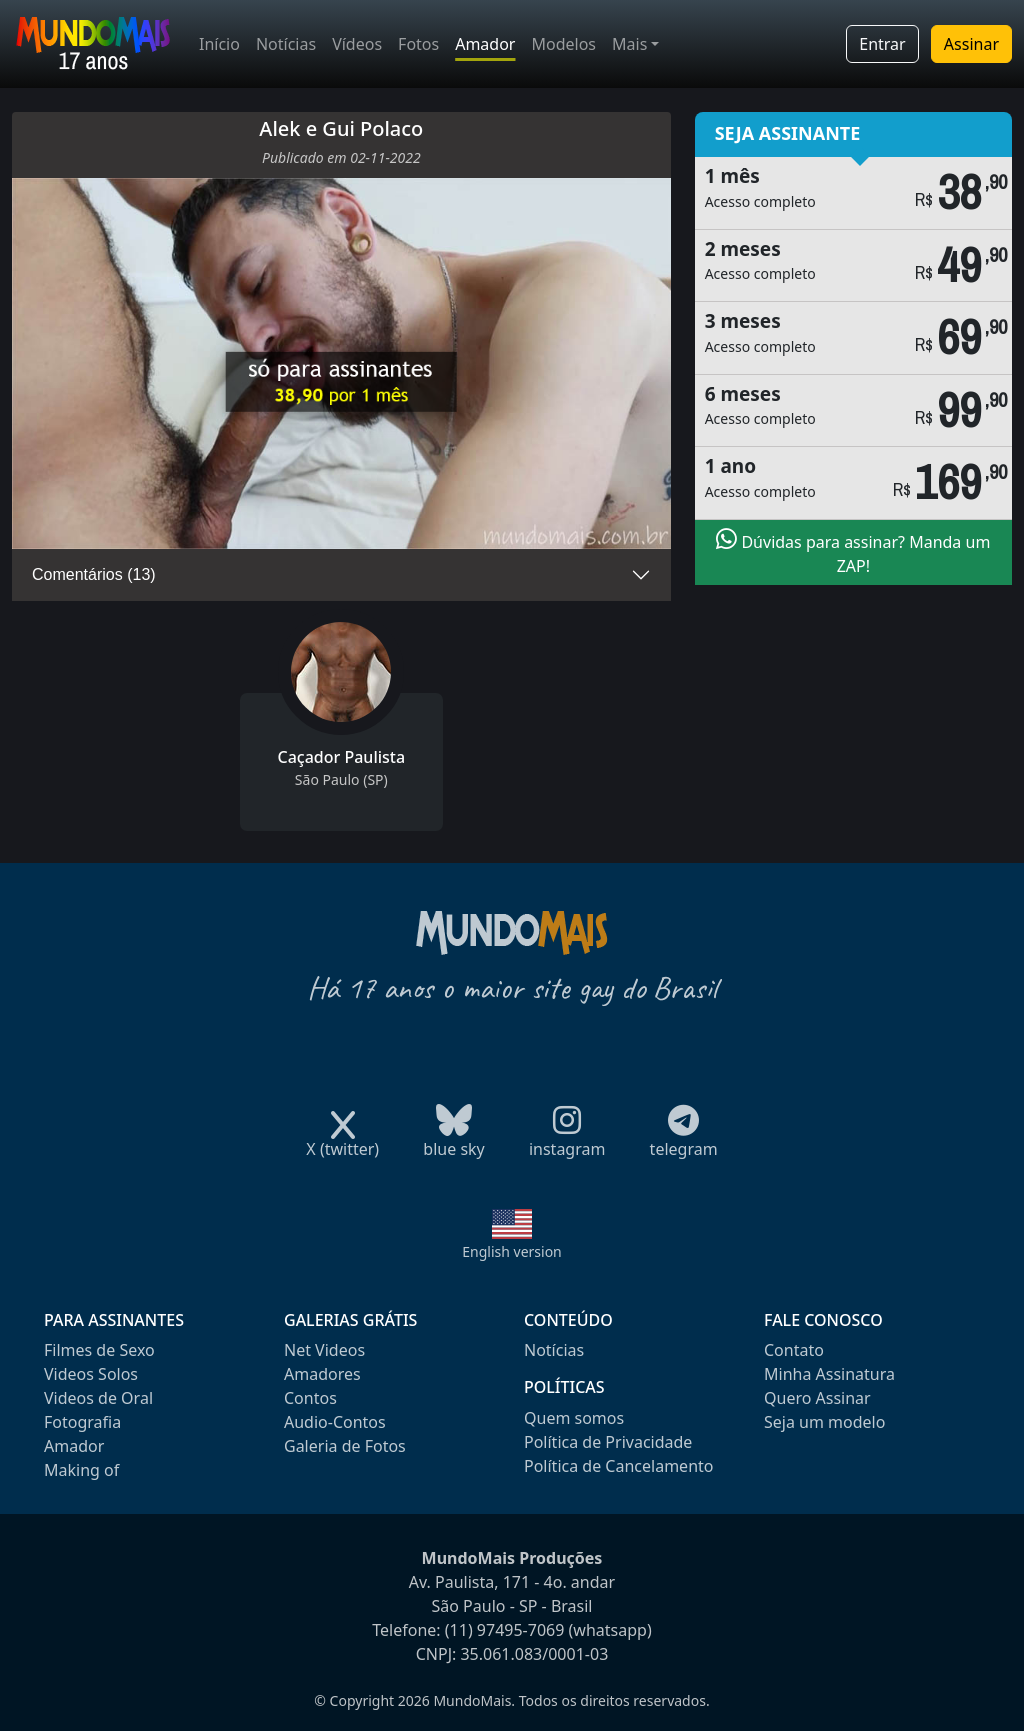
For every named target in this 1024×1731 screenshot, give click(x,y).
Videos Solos (91, 1374)
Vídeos (357, 44)
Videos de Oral (98, 1398)
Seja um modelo (824, 1422)
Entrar (882, 44)
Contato (794, 1350)
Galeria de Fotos (345, 1446)
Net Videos (324, 1350)
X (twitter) (342, 1142)
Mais (629, 44)
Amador (485, 44)
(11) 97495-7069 (505, 1630)
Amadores (322, 1374)
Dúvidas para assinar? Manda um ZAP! (853, 552)
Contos (310, 1398)
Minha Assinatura (829, 1374)
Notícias (286, 44)
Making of (81, 1470)
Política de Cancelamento (618, 1466)
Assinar (971, 44)
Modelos (563, 44)
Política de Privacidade (608, 1442)
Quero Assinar (817, 1398)
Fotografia (82, 1422)
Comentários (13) (94, 574)
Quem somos (574, 1418)
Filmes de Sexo (99, 1350)
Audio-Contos (335, 1422)
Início (219, 44)
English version (512, 1251)
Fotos (418, 44)
